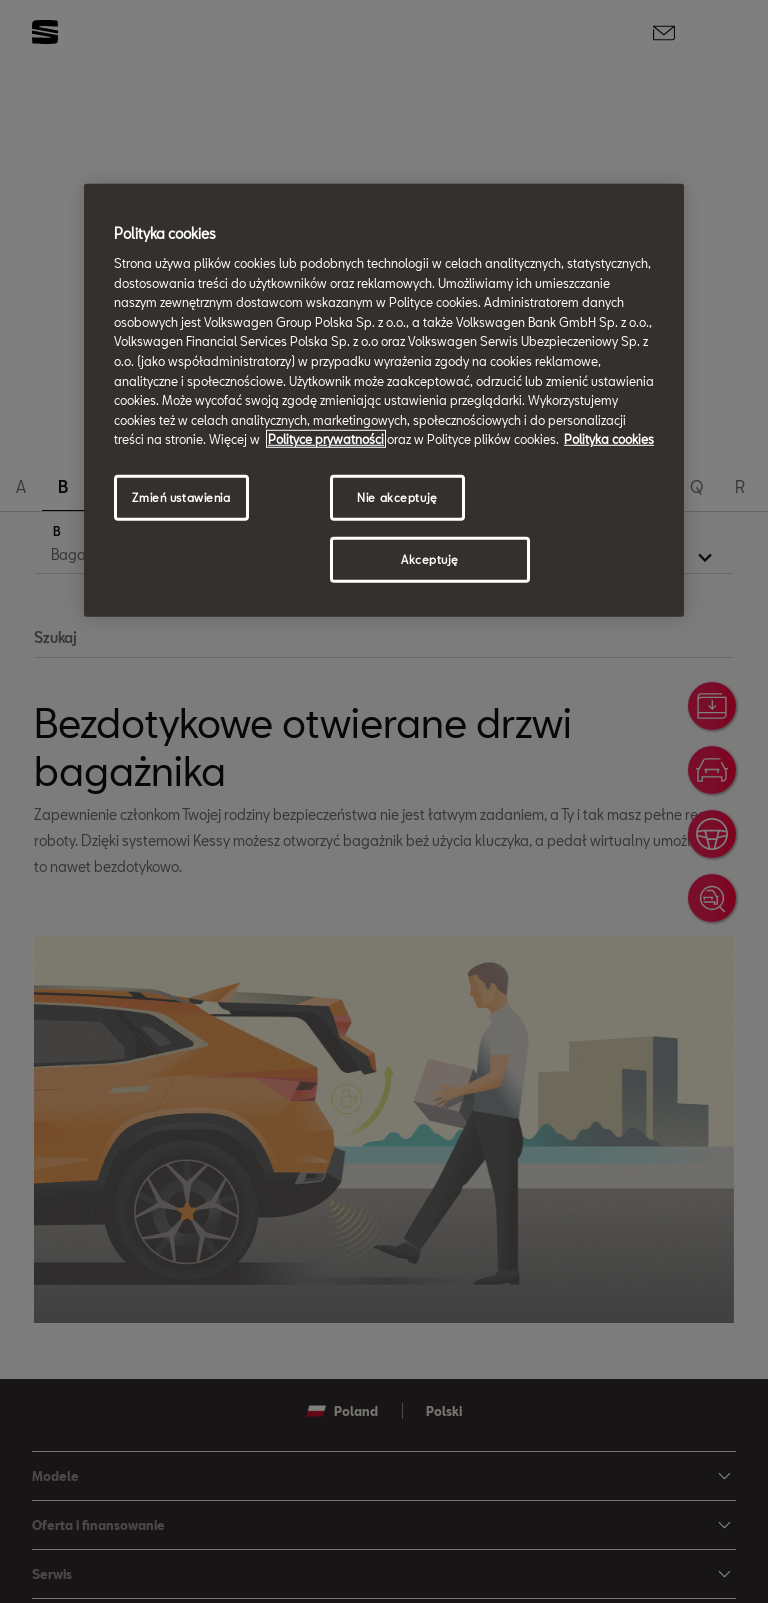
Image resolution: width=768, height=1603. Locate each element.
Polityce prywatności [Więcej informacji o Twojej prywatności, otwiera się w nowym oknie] (326, 439)
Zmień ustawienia (181, 497)
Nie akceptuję (397, 497)
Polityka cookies (609, 439)
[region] (384, 400)
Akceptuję (430, 559)
